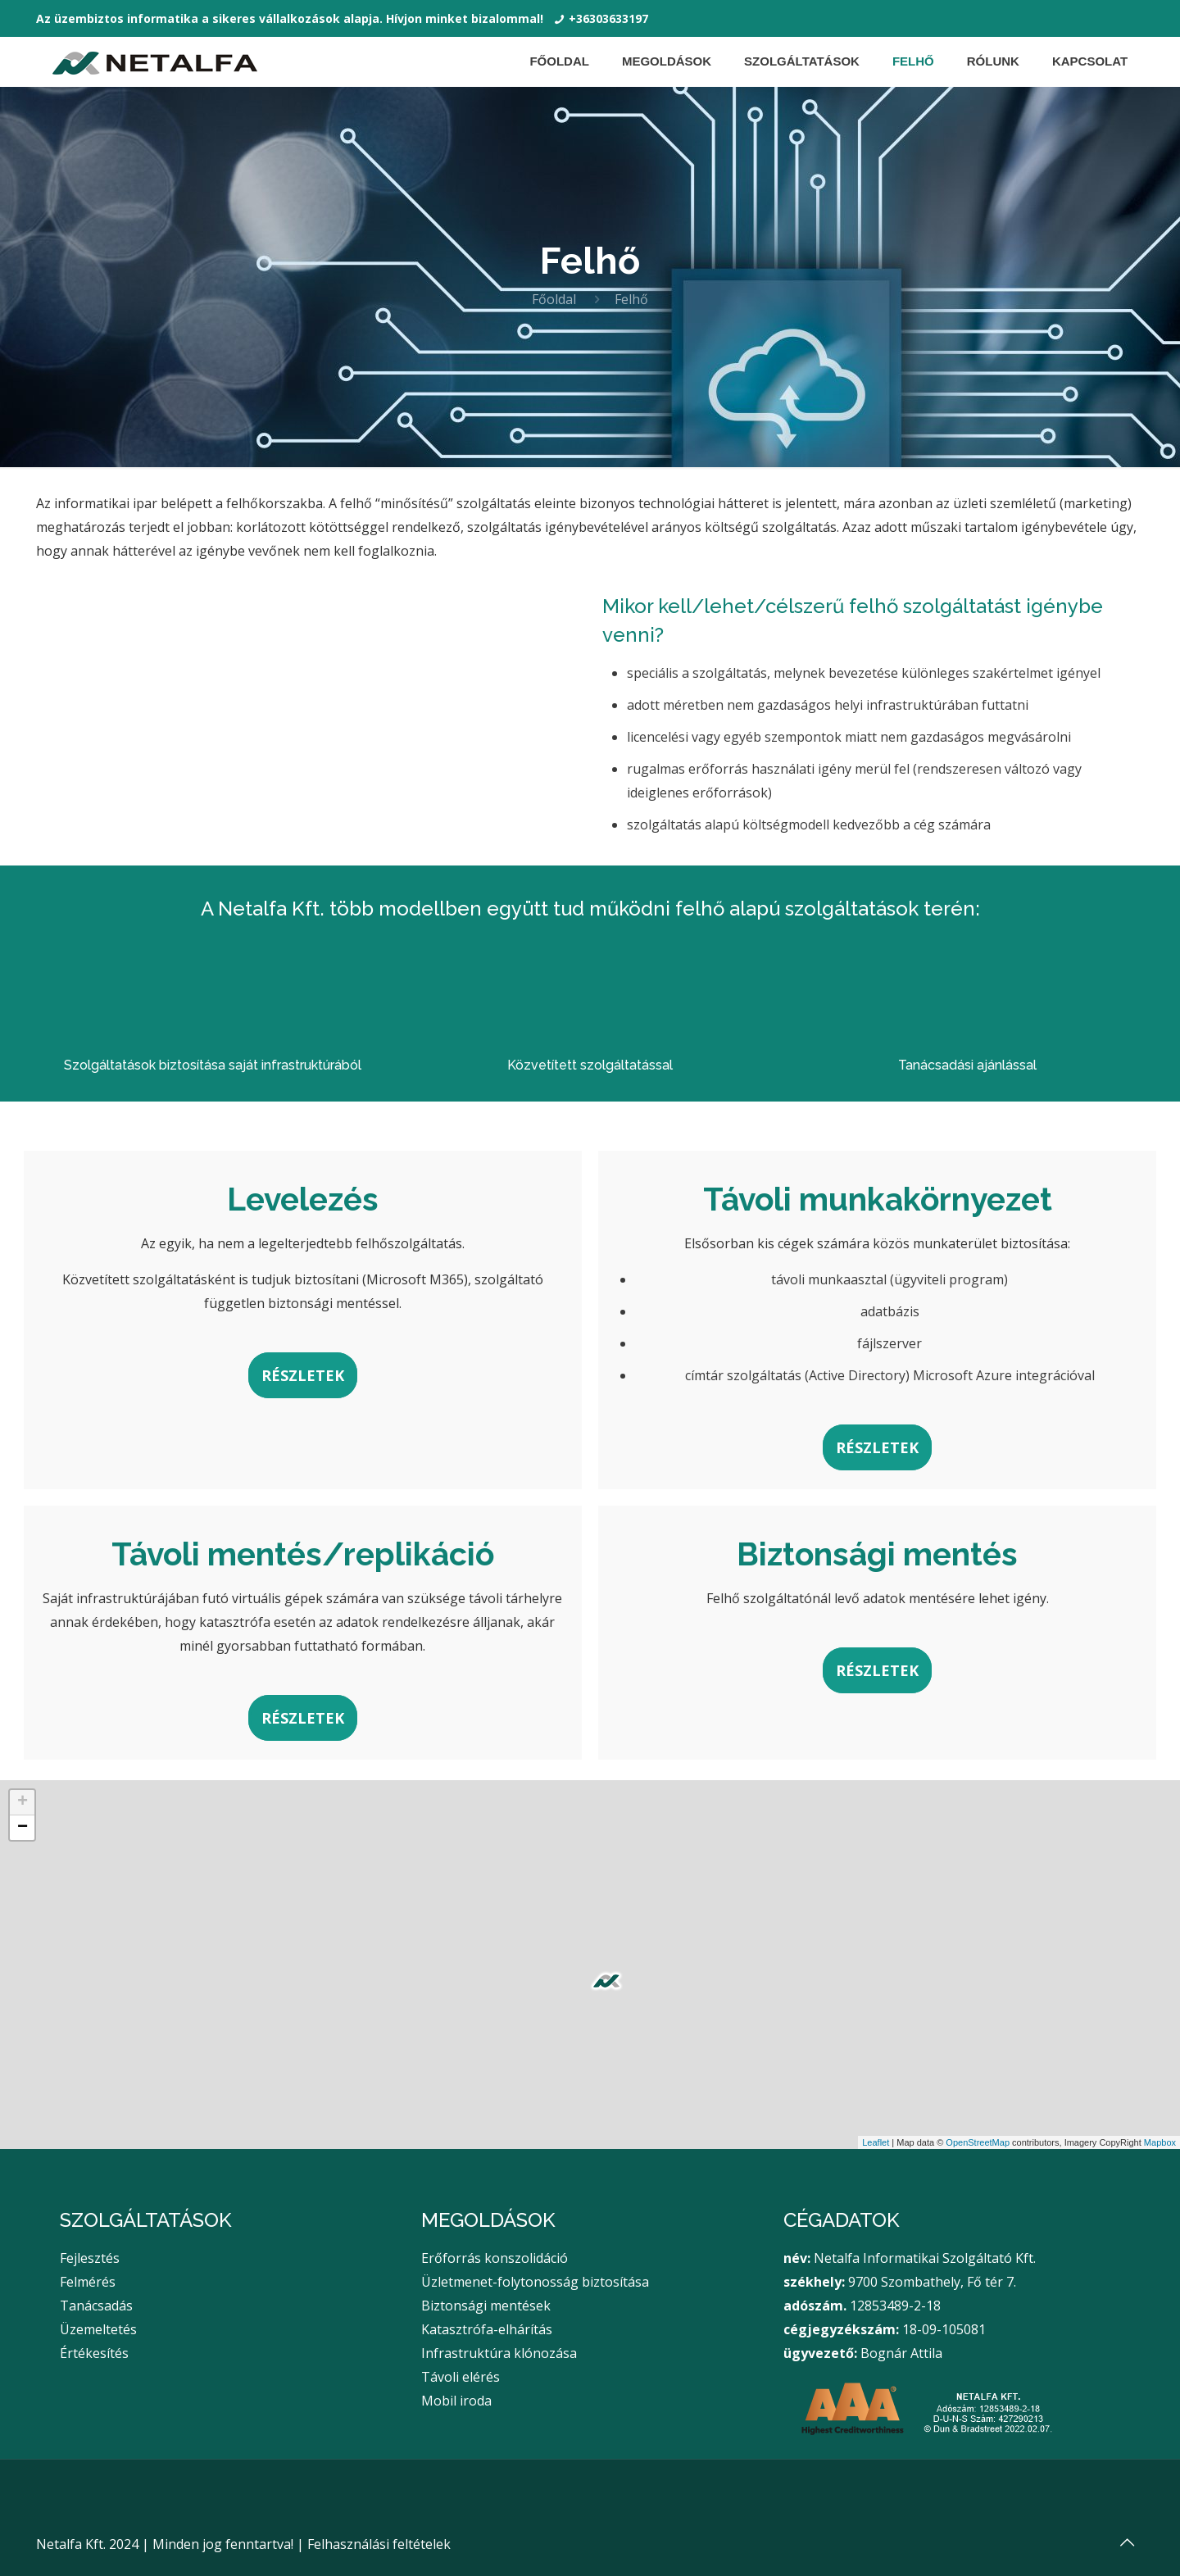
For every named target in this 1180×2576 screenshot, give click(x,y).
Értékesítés (94, 2353)
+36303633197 (608, 18)
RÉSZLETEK (302, 1375)
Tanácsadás (96, 2306)
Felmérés (88, 2282)
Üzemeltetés (98, 2329)
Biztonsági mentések (486, 2306)
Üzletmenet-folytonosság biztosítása (535, 2282)
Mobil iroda (456, 2401)
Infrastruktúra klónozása (499, 2353)
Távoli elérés (460, 2377)
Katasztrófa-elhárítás (486, 2329)
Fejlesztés (90, 2258)
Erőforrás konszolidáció (494, 2258)
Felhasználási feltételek (379, 2544)
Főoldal (554, 299)
